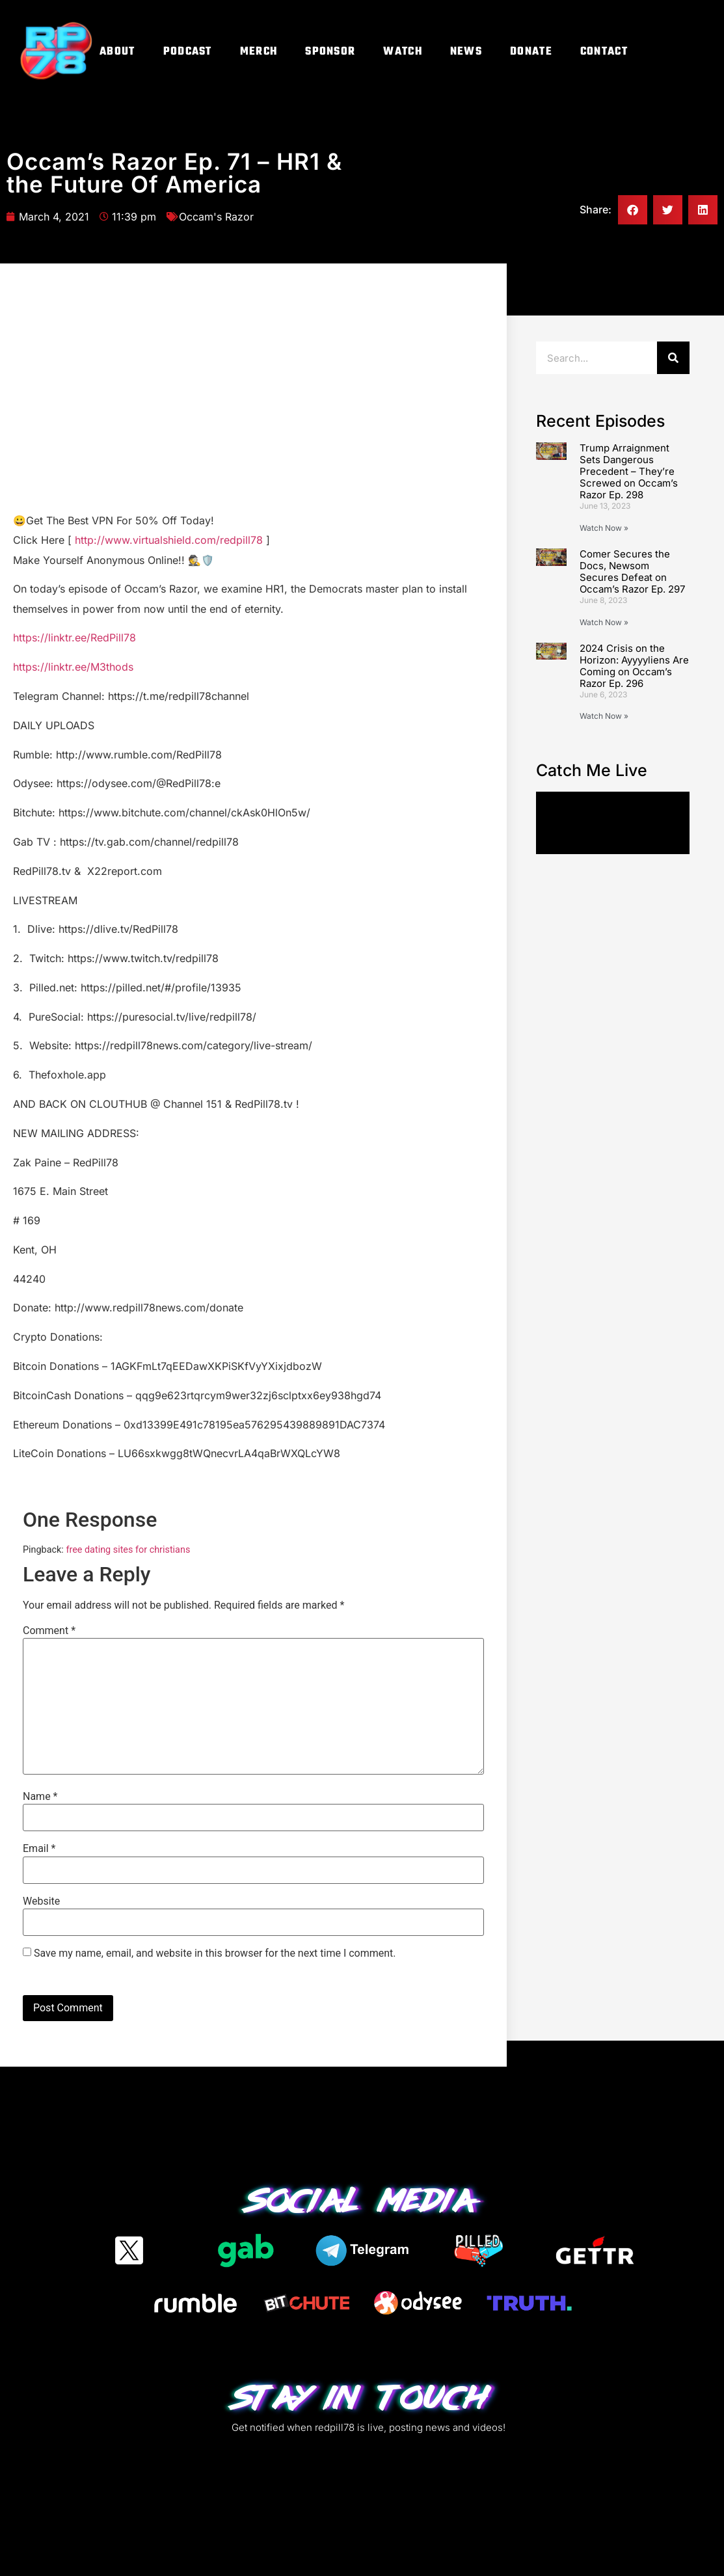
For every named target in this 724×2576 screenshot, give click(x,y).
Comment (49, 1631)
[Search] (673, 358)
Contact (604, 51)
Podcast (187, 51)
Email (39, 1849)
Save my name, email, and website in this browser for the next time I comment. (215, 1953)
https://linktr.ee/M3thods (73, 666)
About (117, 51)
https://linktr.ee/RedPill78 (74, 637)
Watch (402, 51)
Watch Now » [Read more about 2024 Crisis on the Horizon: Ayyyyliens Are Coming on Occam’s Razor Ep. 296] (604, 716)
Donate (531, 51)
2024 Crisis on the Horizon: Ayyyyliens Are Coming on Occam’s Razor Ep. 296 (634, 666)
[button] (632, 209)
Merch (259, 51)
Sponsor (330, 51)
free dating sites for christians (128, 1549)
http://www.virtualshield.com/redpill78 (169, 539)
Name (40, 1796)
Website (41, 1901)
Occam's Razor (216, 216)
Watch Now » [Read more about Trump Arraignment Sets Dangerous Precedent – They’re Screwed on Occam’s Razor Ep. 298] (604, 528)
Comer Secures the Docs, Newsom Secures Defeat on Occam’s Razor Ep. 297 (632, 571)
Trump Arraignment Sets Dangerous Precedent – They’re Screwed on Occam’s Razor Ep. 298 (629, 471)
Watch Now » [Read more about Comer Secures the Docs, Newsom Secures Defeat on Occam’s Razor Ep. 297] (604, 622)
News (466, 51)
